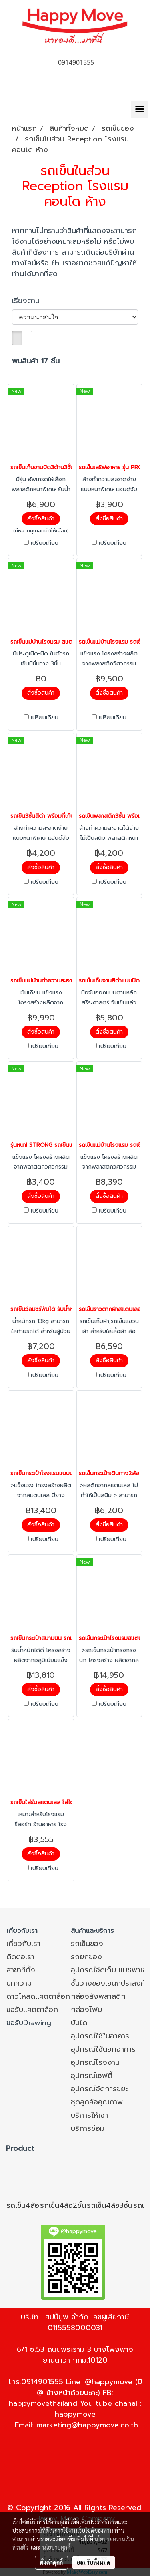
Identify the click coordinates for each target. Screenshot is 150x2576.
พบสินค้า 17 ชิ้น (36, 361)
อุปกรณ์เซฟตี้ (91, 2075)
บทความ (19, 1983)
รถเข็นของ (87, 1943)
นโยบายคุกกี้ (56, 2547)
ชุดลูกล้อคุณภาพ (97, 2102)
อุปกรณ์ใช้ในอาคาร (100, 2036)
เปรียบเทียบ (44, 543)
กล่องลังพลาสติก (98, 1996)
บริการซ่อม (87, 2128)
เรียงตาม (30, 300)
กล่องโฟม (86, 2009)
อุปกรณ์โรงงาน (95, 2062)
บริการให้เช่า (89, 2115)
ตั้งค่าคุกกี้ (51, 2562)
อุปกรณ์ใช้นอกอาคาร (103, 2049)
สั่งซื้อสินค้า (40, 518)
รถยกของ (86, 1956)
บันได (79, 2022)
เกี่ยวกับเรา (23, 1943)
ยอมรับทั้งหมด (93, 2562)
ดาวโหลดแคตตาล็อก (38, 1996)
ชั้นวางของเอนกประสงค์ (108, 1983)
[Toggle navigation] (139, 109)
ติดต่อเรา (20, 1956)
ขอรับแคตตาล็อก (32, 2009)
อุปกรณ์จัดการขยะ (99, 2088)
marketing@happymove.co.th (87, 2425)
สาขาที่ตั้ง (20, 1970)
